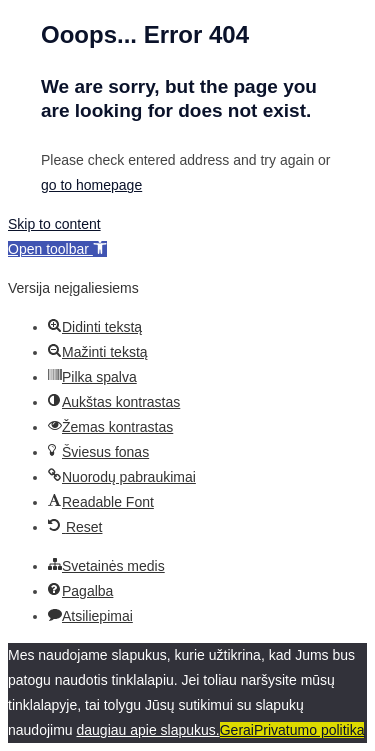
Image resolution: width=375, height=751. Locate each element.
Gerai (237, 730)
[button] (57, 249)
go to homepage (91, 185)
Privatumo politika (309, 730)
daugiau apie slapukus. (148, 730)
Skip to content (54, 224)
